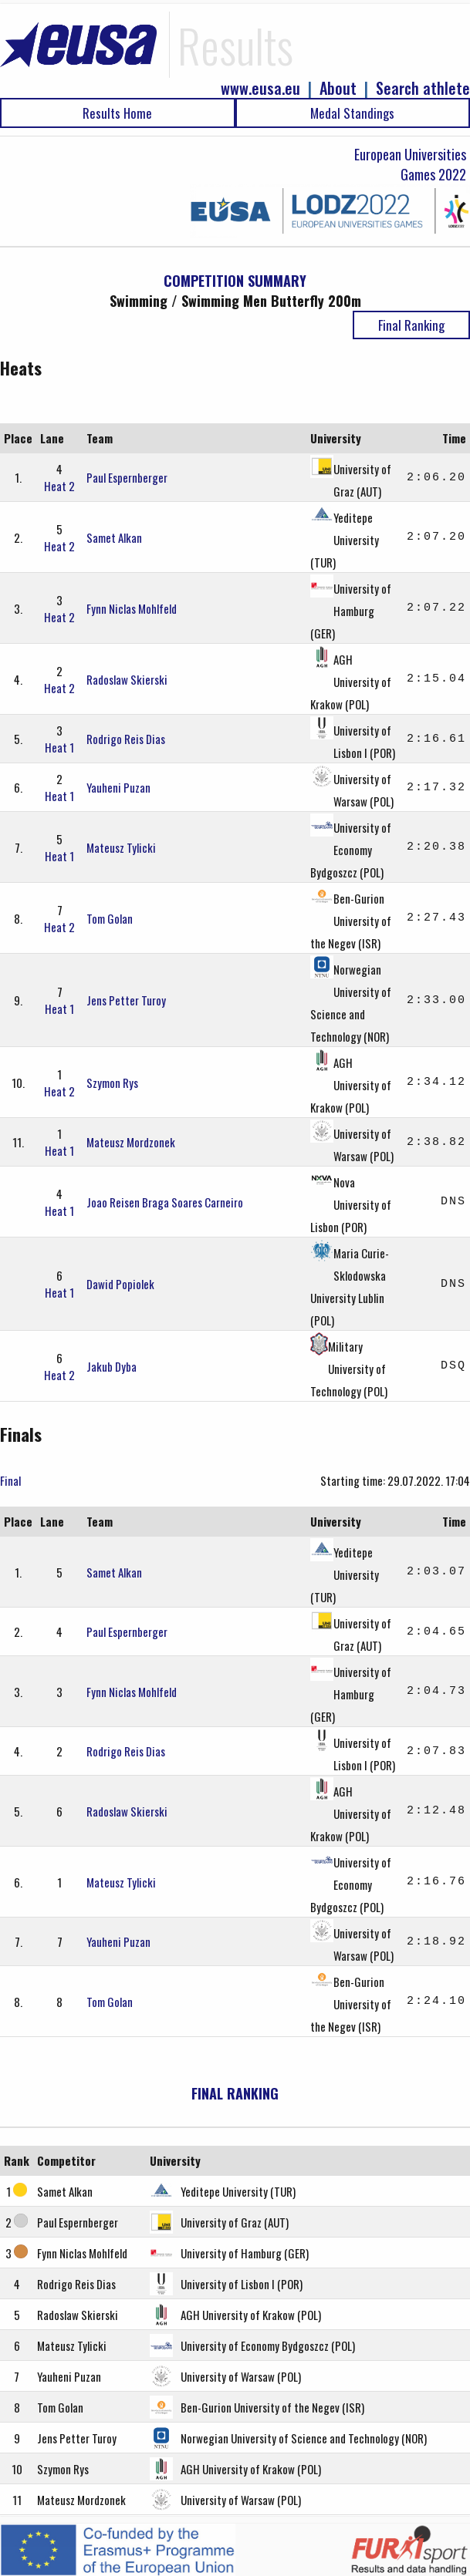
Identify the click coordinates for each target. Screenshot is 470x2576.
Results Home (117, 113)
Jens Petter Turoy (126, 1000)
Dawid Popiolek (120, 1283)
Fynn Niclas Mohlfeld (131, 608)
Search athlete (423, 88)
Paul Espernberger (126, 477)
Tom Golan (109, 918)
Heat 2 (59, 485)
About (338, 88)
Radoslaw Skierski (126, 679)
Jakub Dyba (111, 1366)
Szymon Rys (112, 1082)
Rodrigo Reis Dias (125, 738)
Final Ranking (411, 325)
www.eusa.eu (260, 88)
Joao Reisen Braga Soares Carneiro (164, 1202)
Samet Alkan (114, 537)
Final (10, 1480)
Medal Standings (352, 113)
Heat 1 (59, 747)
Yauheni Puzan (118, 787)
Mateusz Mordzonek (130, 1141)
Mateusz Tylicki (121, 847)
